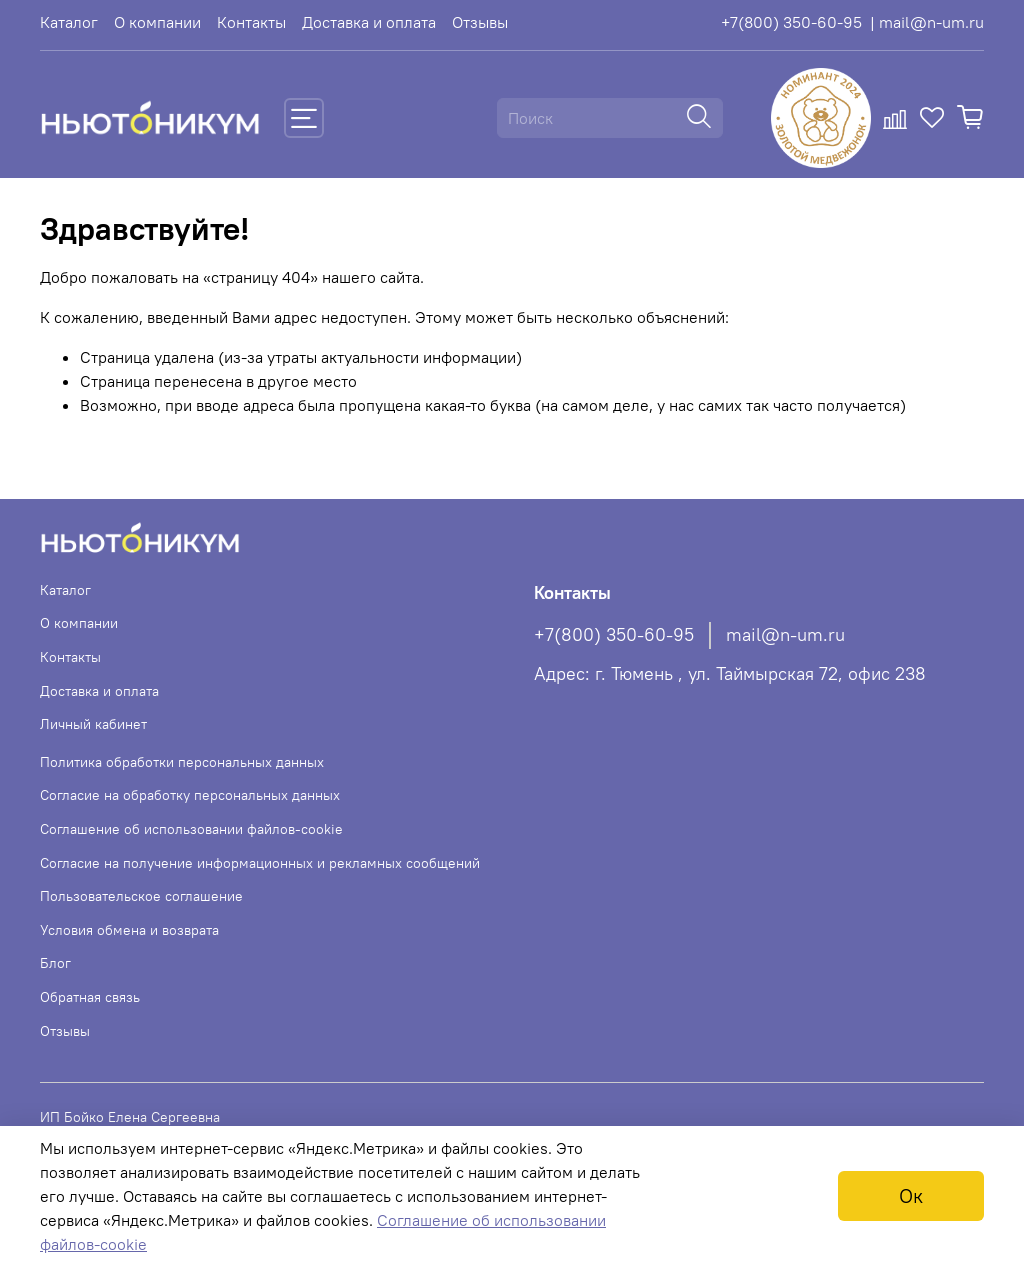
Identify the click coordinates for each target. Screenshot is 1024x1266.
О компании (157, 22)
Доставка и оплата (369, 22)
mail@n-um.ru (785, 635)
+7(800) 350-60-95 (791, 22)
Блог (55, 963)
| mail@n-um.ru (927, 22)
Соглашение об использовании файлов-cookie (191, 829)
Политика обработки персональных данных (182, 762)
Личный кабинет (93, 724)
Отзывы (480, 22)
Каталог (69, 22)
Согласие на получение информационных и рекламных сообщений (260, 863)
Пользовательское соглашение (141, 896)
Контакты (251, 22)
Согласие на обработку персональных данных (190, 795)
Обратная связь (90, 997)
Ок (911, 1195)
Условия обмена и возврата (129, 930)
